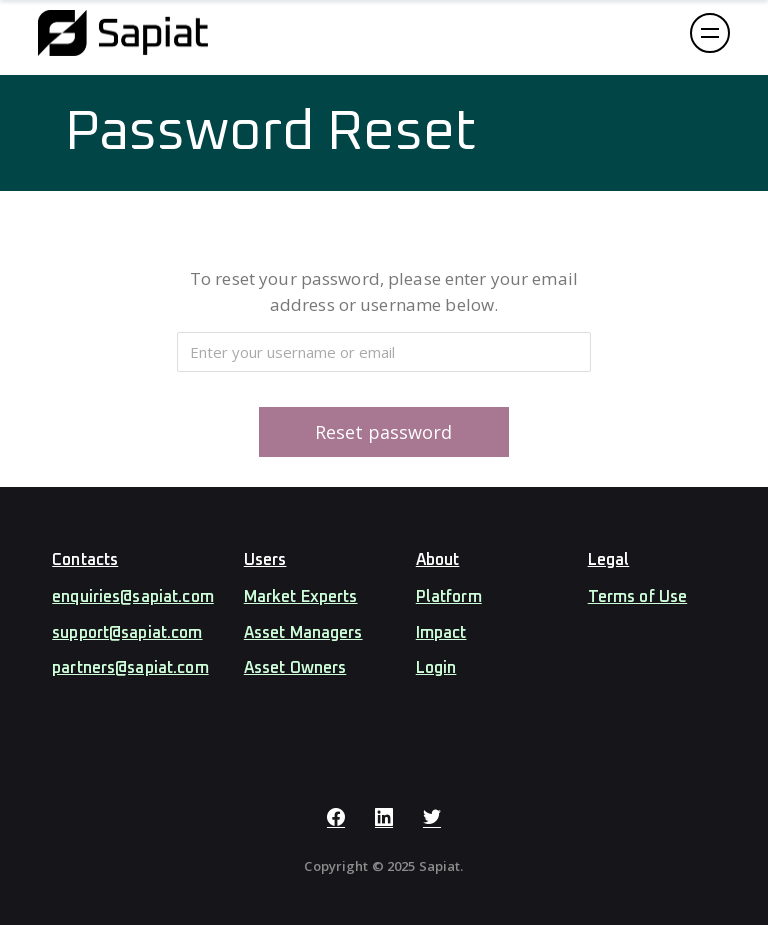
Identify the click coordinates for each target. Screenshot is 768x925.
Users (265, 560)
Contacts (85, 560)
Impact (441, 633)
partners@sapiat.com (130, 668)
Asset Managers (303, 633)
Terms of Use (638, 597)
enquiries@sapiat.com (133, 597)
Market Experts (301, 597)
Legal (609, 560)
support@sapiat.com (127, 633)
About (438, 560)
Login (436, 668)
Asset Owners (295, 668)
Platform (449, 597)
